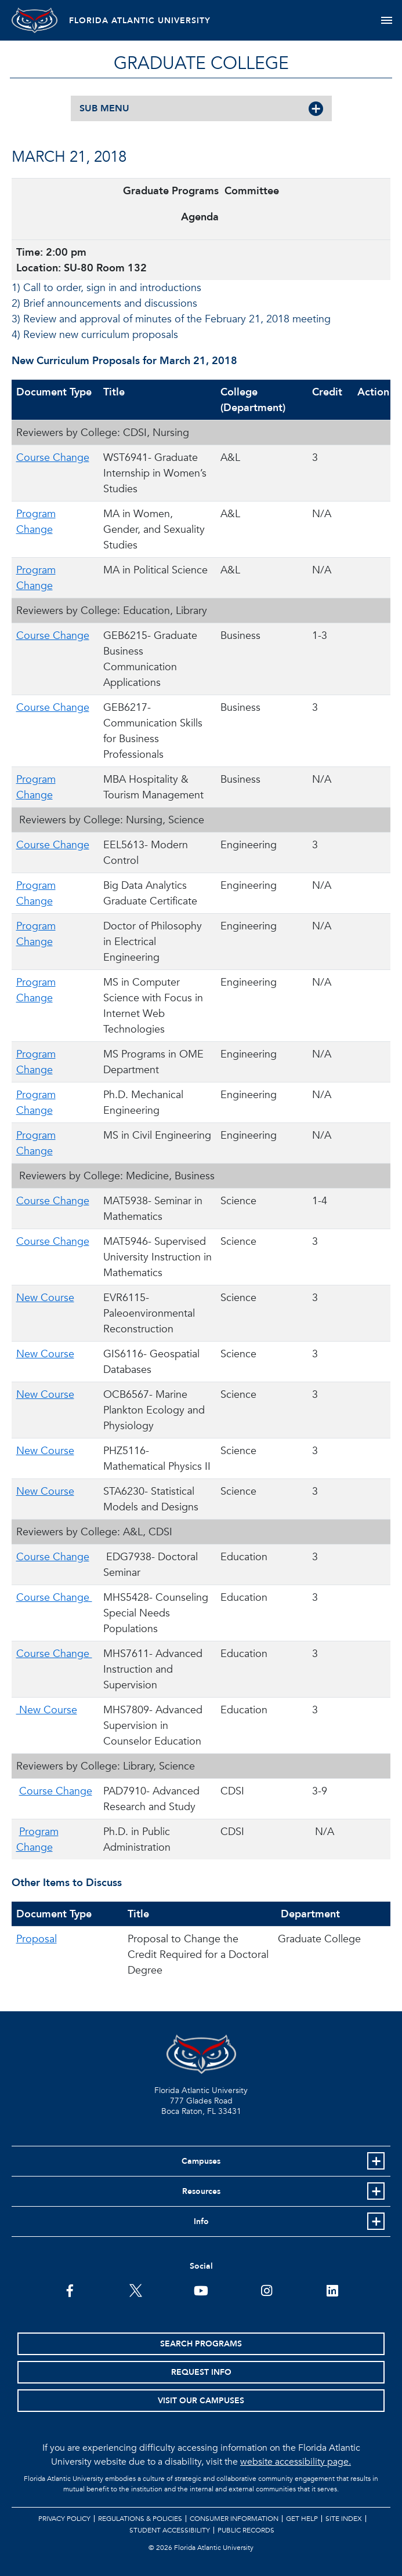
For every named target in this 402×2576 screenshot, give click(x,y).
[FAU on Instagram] (266, 2289)
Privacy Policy (64, 2518)
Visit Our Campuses (201, 2400)
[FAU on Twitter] (135, 2289)
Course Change (52, 457)
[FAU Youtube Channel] (201, 2289)
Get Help (302, 2518)
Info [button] (201, 2221)
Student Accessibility (169, 2530)
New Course (45, 1298)
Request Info (201, 2372)
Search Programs (201, 2343)
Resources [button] (201, 2191)
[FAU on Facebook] (70, 2289)
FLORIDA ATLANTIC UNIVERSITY (140, 20)
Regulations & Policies (140, 2518)
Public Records (246, 2530)
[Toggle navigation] (386, 20)
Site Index (343, 2518)
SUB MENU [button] (104, 108)
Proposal (36, 1939)
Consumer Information (234, 2518)
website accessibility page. (295, 2461)
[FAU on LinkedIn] (332, 2289)
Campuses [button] (201, 2161)
